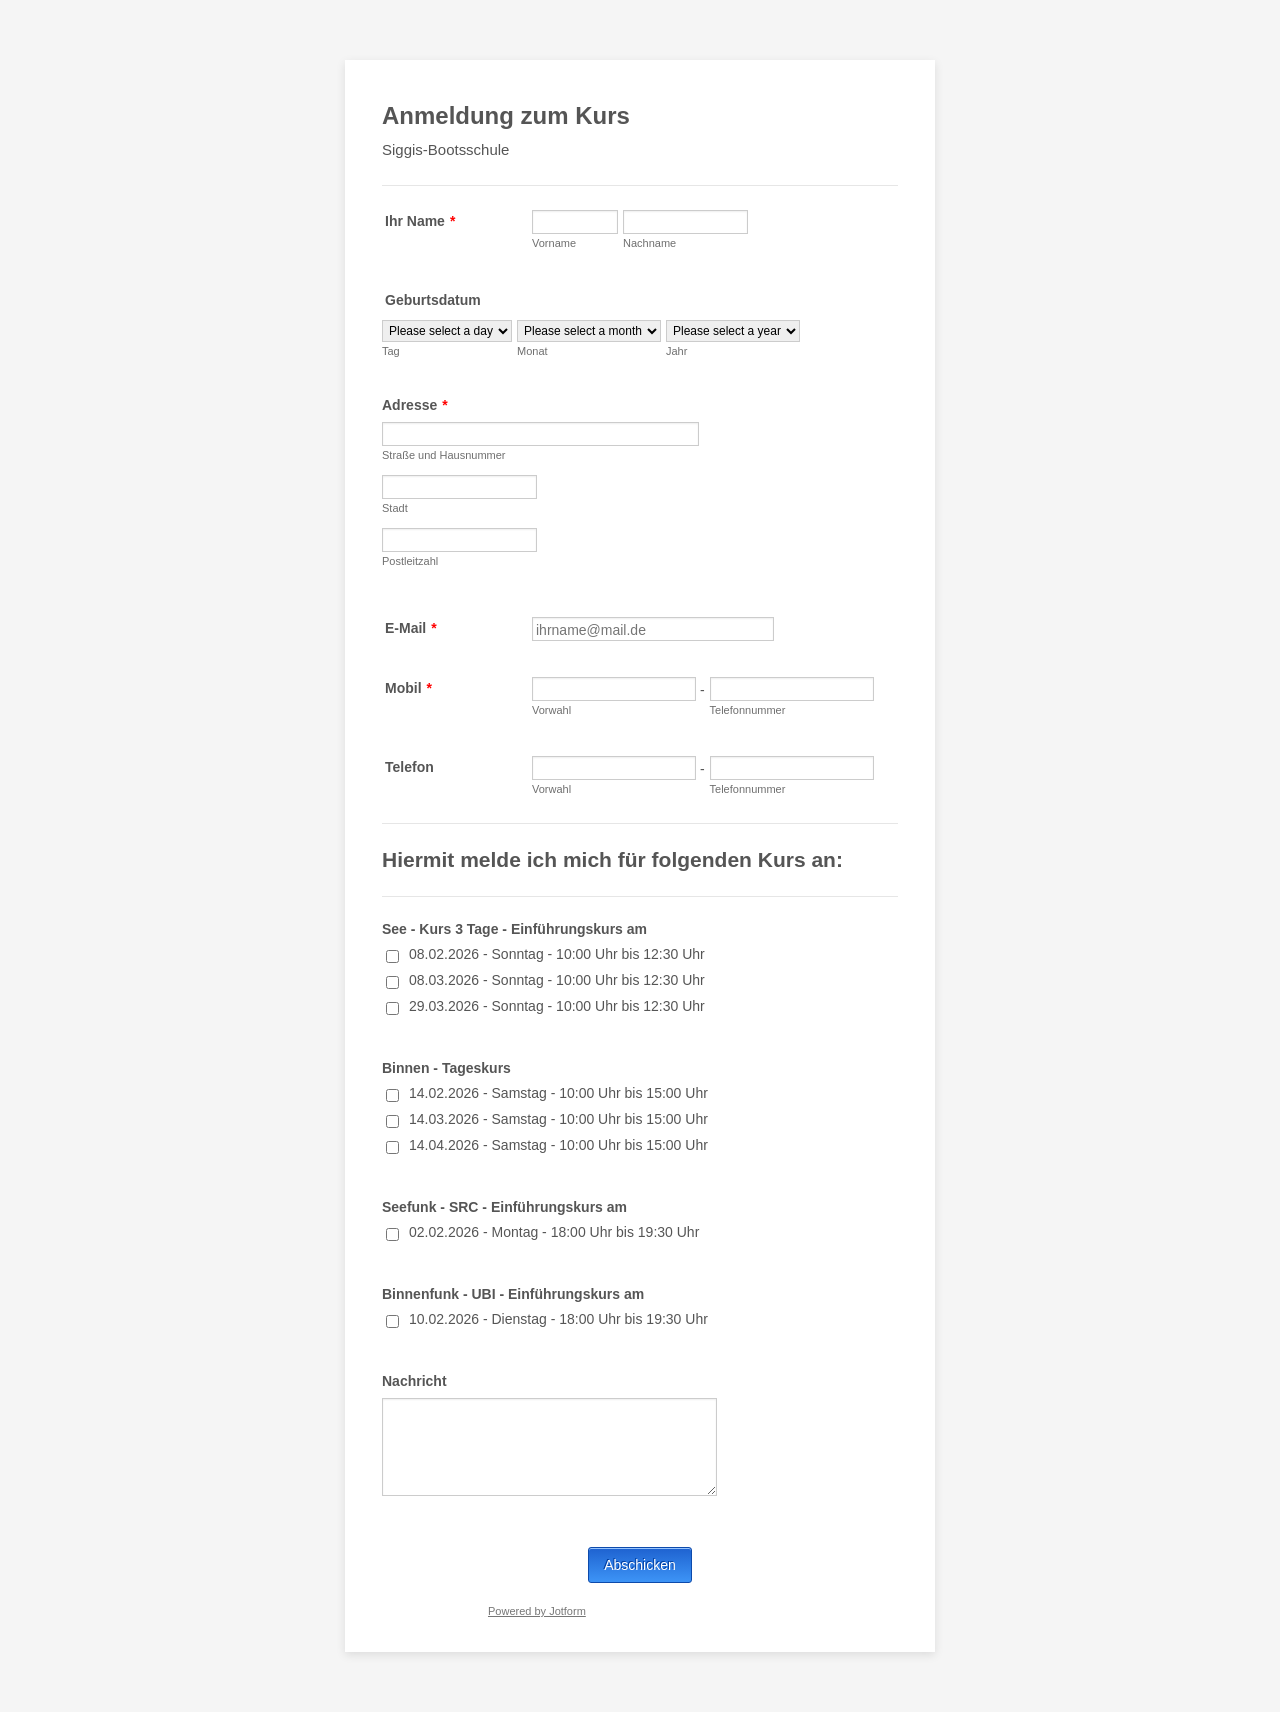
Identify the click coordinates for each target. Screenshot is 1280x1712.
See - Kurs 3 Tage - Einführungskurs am (514, 929)
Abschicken (640, 1565)
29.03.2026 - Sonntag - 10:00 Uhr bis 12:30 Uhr (557, 1006)
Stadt (395, 508)
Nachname (649, 243)
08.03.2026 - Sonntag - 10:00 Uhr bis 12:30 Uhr (557, 980)
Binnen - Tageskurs (446, 1068)
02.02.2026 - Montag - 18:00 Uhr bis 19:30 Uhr (554, 1232)
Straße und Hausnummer (444, 455)
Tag (391, 351)
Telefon (409, 767)
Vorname (554, 243)
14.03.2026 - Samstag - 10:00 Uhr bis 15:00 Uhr (558, 1119)
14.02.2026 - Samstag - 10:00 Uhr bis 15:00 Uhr (558, 1093)
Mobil (408, 688)
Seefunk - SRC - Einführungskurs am (504, 1207)
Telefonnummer (748, 710)
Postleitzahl (410, 561)
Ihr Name (420, 221)
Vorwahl (551, 710)
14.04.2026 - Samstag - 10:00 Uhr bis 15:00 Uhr (558, 1145)
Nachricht (414, 1381)
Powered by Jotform (537, 1611)
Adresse (415, 405)
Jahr (676, 351)
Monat (532, 351)
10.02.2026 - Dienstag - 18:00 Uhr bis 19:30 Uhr (558, 1319)
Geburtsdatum (433, 300)
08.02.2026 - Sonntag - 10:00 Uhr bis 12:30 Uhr (557, 954)
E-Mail (411, 628)
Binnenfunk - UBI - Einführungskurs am (513, 1294)
